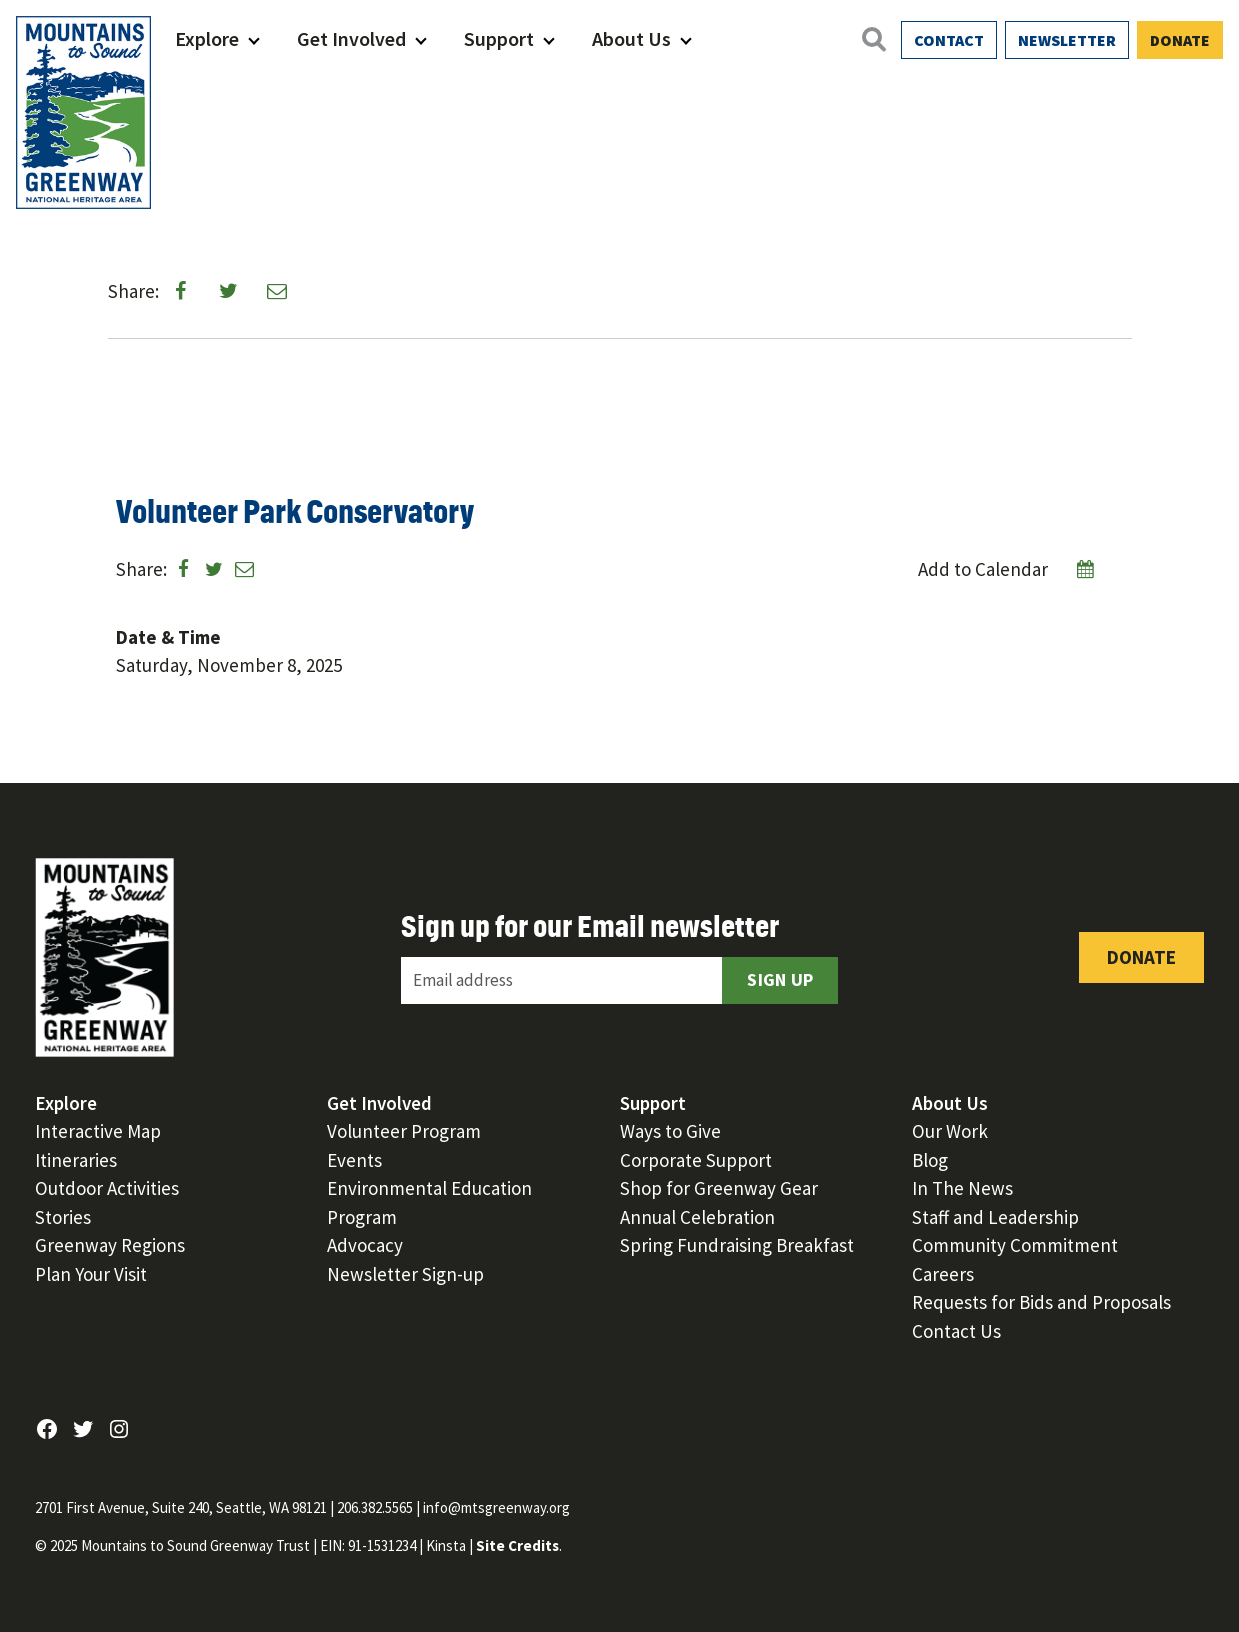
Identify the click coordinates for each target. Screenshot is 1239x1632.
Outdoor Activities (107, 1188)
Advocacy (365, 1245)
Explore (207, 38)
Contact (949, 40)
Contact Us (956, 1331)
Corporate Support (696, 1160)
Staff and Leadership (995, 1217)
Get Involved (351, 38)
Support (499, 38)
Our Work (950, 1131)
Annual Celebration (697, 1217)
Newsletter (1067, 40)
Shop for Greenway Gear (719, 1188)
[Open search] (873, 39)
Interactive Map (98, 1131)
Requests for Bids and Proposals (1041, 1302)
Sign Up (780, 979)
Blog (930, 1160)
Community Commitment (1015, 1245)
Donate (1180, 40)
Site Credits (517, 1545)
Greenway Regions (110, 1245)
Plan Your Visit (91, 1274)
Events (354, 1160)
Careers (943, 1274)
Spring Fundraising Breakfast (737, 1245)
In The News (962, 1188)
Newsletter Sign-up (405, 1274)
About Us (631, 38)
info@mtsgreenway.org (496, 1507)
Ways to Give (670, 1131)
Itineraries (76, 1160)
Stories (63, 1217)
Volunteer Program (404, 1131)
